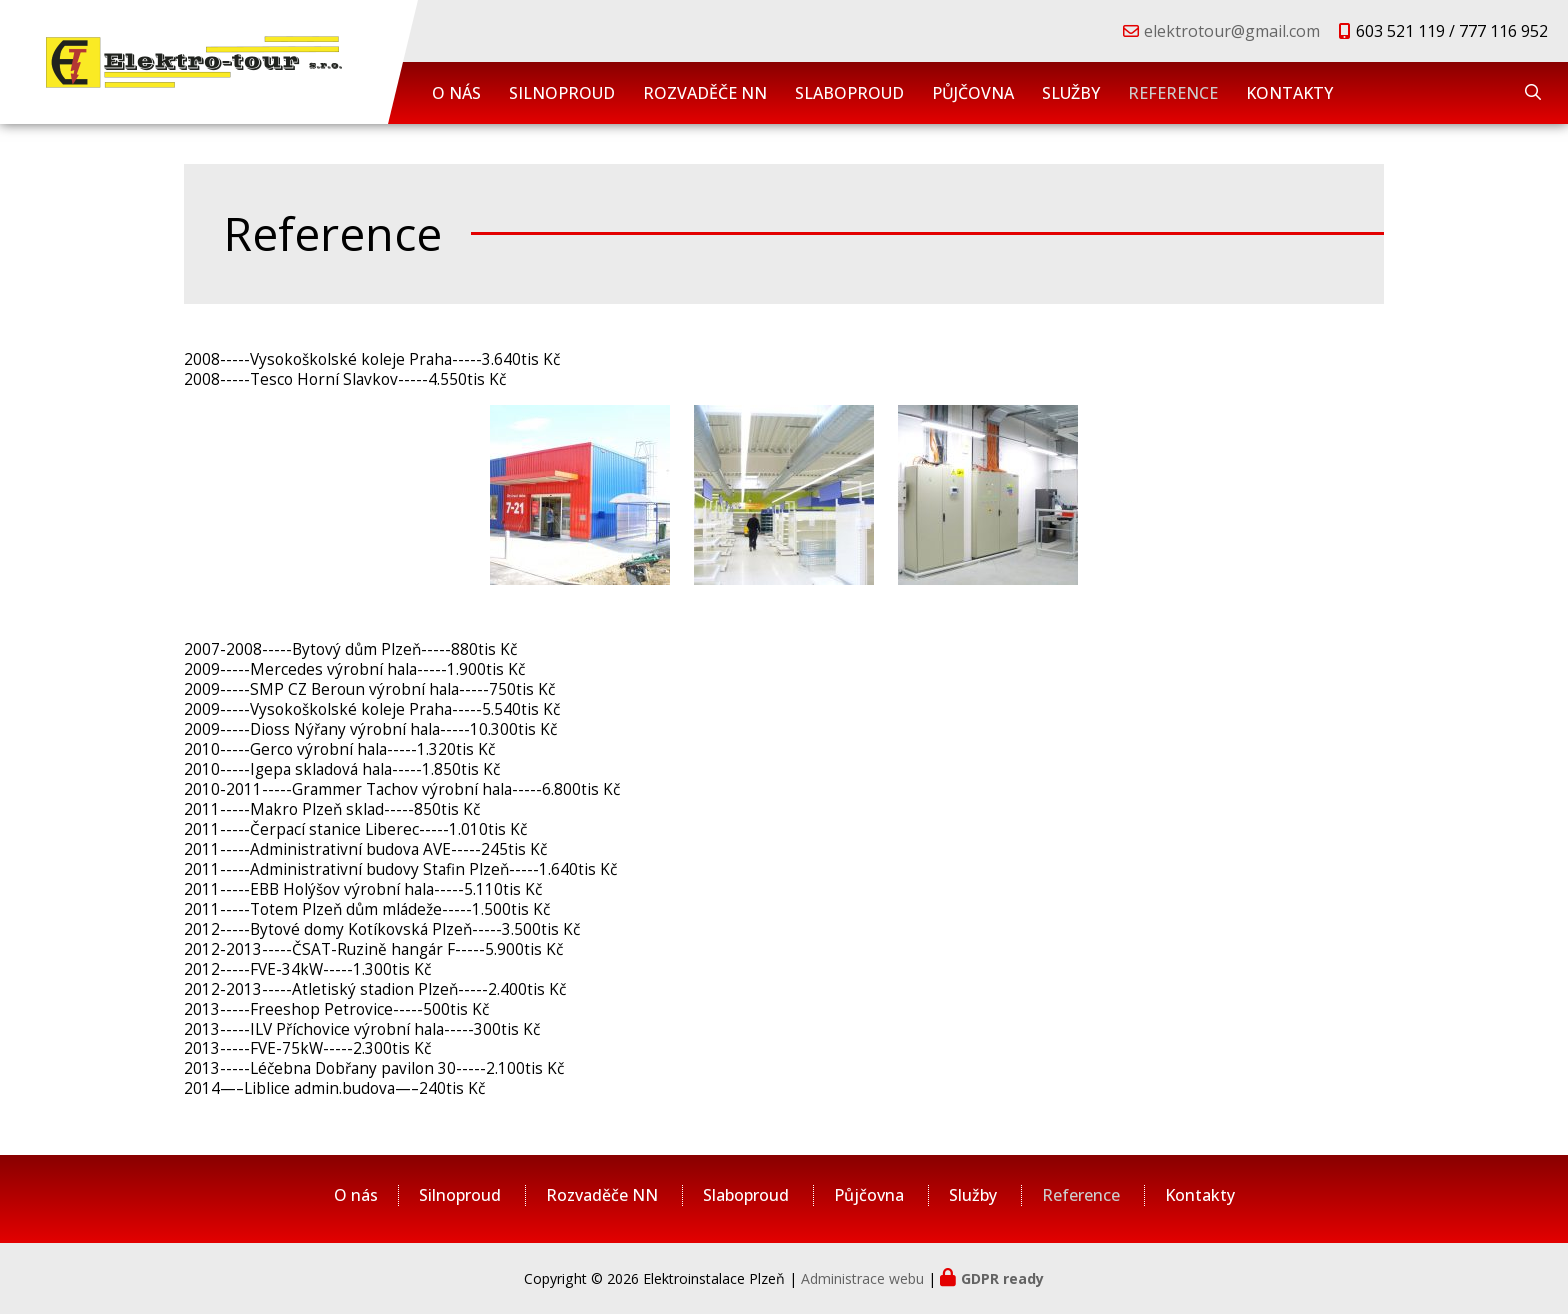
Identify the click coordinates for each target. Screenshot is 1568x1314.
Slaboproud (849, 93)
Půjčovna (973, 93)
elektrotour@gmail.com (1232, 31)
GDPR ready (1002, 1278)
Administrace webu (862, 1278)
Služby (1071, 93)
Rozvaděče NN (705, 93)
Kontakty (1289, 93)
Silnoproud (562, 93)
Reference (1173, 93)
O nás (456, 93)
